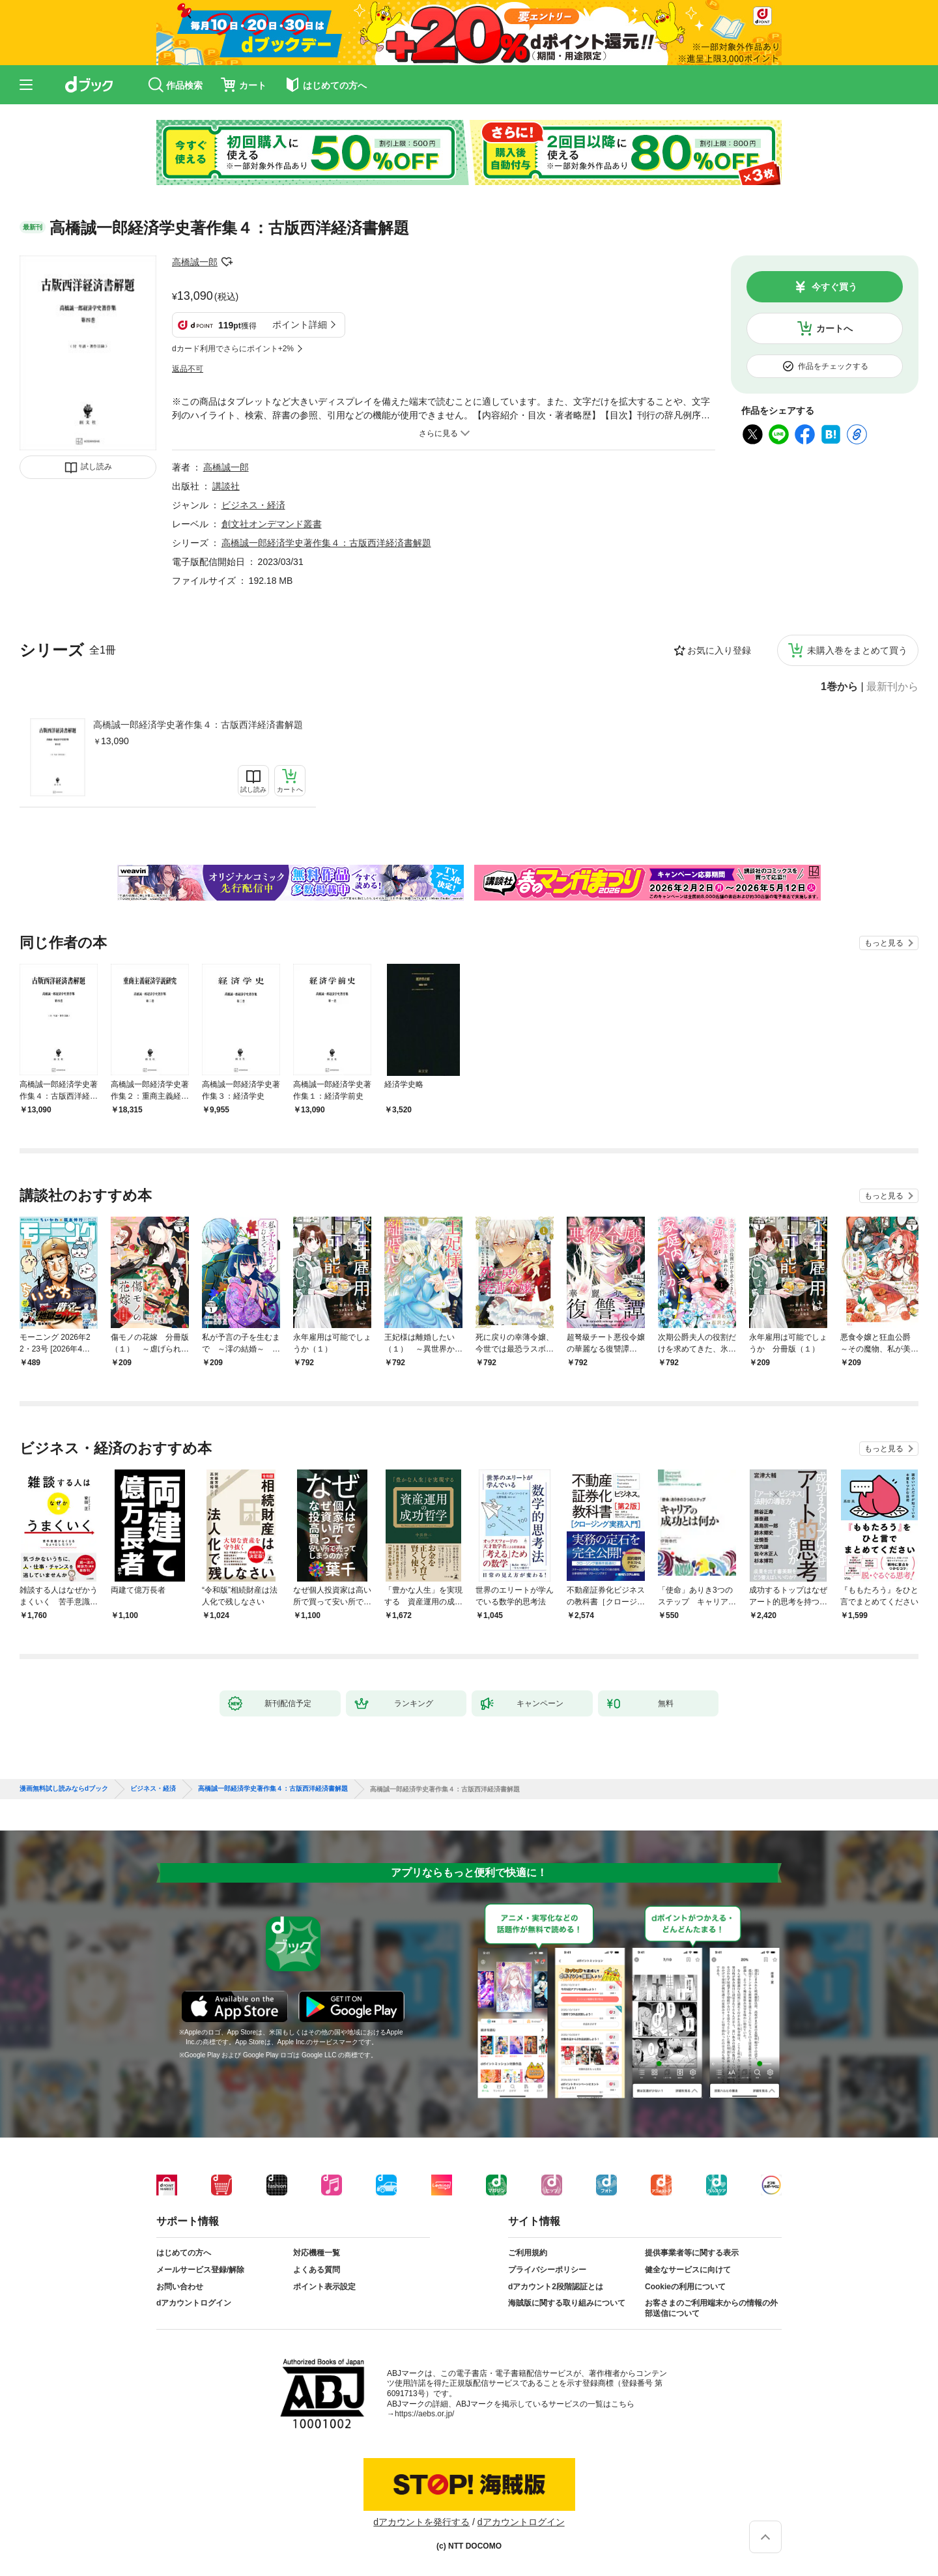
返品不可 (187, 368)
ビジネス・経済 (253, 505)
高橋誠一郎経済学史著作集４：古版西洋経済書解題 (198, 724)
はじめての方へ (183, 2252)
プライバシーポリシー (547, 2269)
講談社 (226, 486)
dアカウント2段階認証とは (555, 2286)
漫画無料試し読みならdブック (64, 1789)
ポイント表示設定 (324, 2286)
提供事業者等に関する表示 (692, 2252)
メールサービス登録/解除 (200, 2269)
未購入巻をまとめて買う (857, 650)
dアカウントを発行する (421, 2522)
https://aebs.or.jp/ (424, 2413)
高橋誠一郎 (195, 262)
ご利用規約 (527, 2252)
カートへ (834, 328)
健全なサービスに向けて (688, 2269)
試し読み (96, 466)
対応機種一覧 (316, 2252)
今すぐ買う (834, 287)
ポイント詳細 (299, 324)
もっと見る (883, 943)
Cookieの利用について (685, 2286)
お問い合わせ (179, 2286)
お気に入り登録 (719, 650)
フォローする (226, 261)
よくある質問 (316, 2269)
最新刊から (892, 687)
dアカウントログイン (193, 2303)
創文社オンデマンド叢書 (271, 524)
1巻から (839, 687)
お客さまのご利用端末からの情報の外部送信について (711, 2308)
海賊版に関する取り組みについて (566, 2303)
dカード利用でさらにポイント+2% (233, 348)
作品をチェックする (833, 366)
